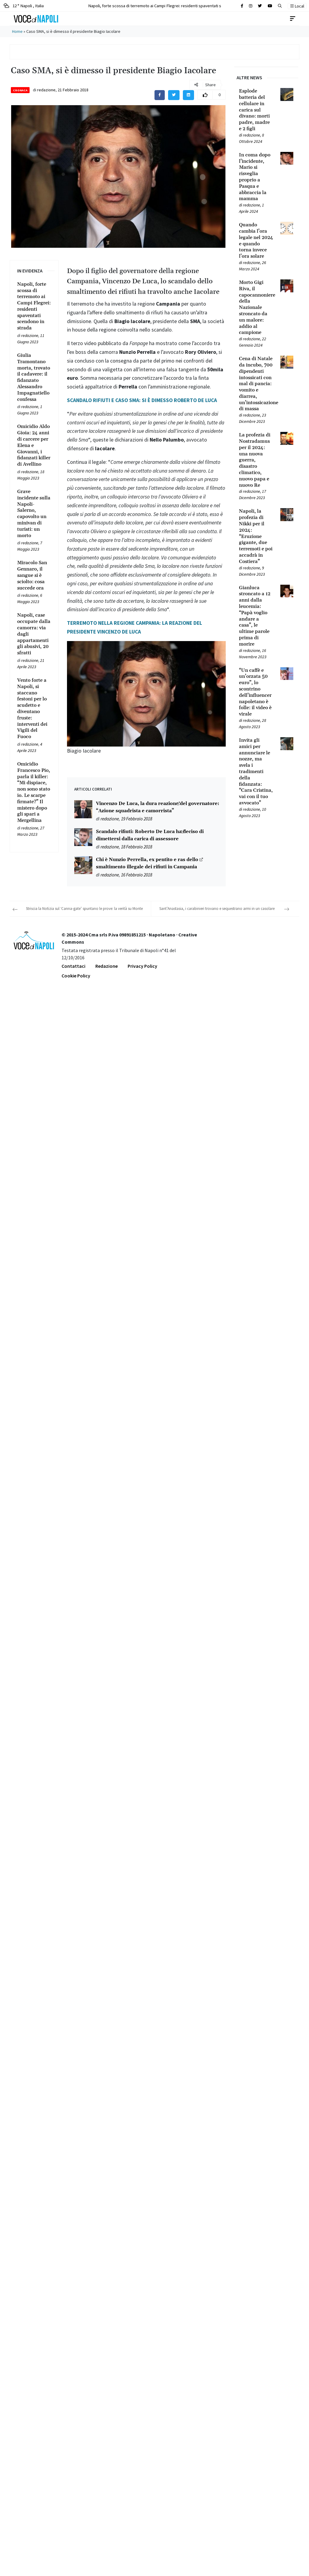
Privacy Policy (142, 966)
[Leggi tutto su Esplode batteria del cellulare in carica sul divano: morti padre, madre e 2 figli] (256, 110)
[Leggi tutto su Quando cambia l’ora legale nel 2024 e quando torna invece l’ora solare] (256, 240)
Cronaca (20, 90)
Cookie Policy (76, 976)
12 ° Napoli (24, 5)
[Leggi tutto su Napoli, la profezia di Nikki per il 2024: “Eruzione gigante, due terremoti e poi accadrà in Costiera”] (256, 536)
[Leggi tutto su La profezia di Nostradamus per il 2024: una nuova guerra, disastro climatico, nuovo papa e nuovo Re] (256, 460)
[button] (280, 6)
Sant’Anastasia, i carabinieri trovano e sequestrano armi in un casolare (217, 908)
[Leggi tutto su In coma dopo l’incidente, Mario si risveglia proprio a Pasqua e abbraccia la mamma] (256, 177)
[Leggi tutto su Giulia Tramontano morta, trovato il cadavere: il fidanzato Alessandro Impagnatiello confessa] (34, 377)
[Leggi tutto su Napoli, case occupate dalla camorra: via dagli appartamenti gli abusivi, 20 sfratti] (34, 634)
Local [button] (297, 6)
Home (17, 31)
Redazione (106, 966)
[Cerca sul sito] (242, 6)
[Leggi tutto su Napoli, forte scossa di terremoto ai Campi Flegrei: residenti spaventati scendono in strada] (34, 306)
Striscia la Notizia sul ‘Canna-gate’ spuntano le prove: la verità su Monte (84, 908)
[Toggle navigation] (292, 18)
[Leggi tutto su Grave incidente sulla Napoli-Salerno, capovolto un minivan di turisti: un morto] (34, 514)
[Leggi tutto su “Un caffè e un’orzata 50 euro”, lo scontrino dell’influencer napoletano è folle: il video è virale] (256, 692)
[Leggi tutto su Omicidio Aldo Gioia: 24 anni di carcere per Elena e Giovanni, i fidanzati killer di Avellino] (34, 445)
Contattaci (73, 966)
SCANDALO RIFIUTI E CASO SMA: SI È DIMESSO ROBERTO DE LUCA (142, 400)
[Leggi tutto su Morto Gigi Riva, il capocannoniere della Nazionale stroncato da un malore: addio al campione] (256, 307)
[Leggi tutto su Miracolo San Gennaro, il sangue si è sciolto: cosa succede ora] (34, 575)
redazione (46, 90)
